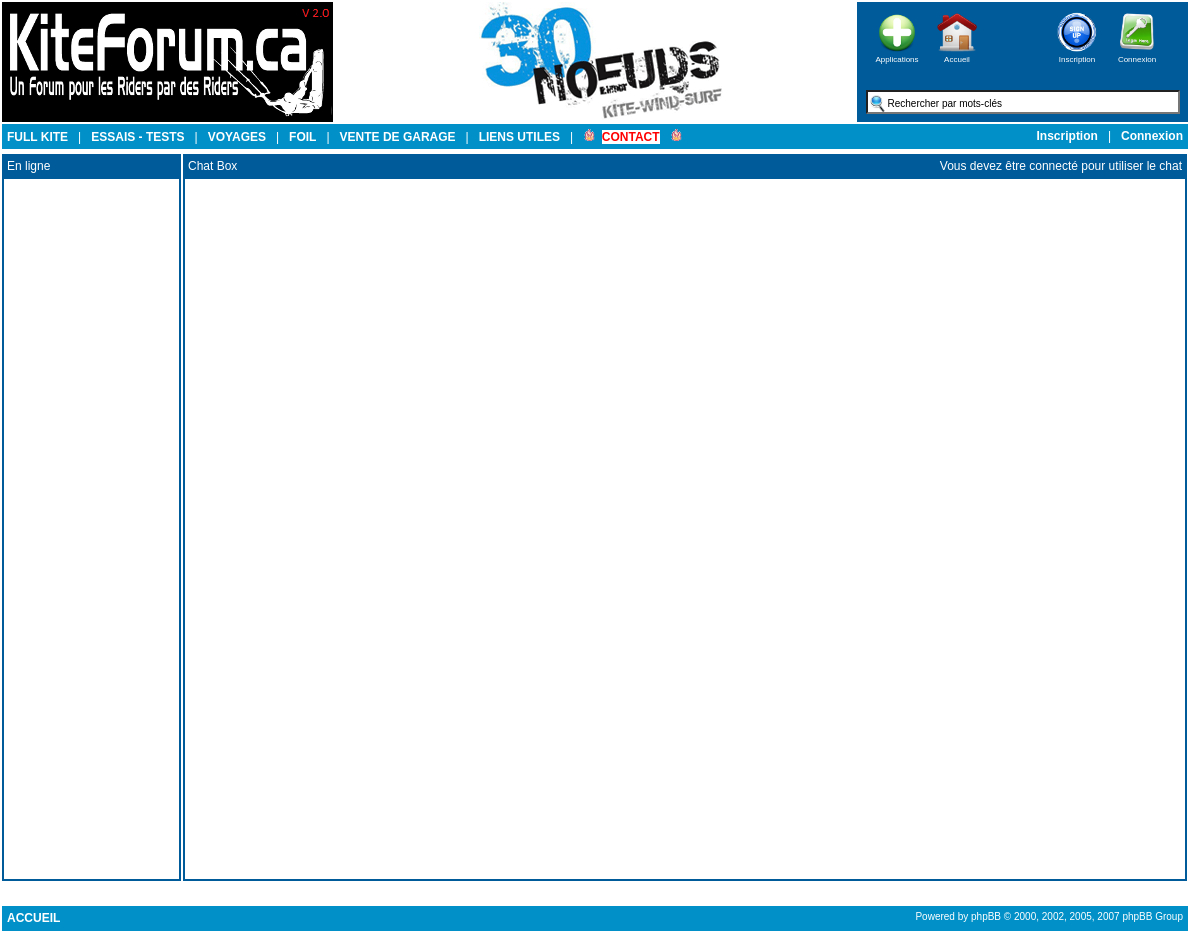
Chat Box (212, 166)
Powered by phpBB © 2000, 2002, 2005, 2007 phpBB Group (1049, 916)
